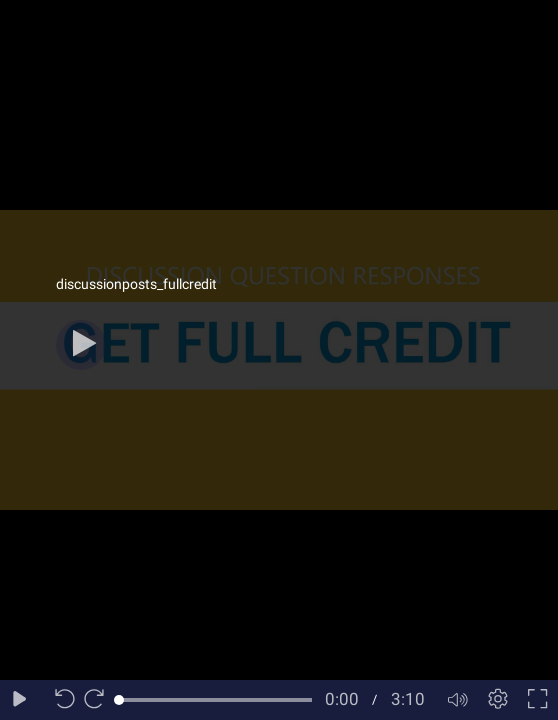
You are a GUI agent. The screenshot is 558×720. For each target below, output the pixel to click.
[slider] (215, 700)
